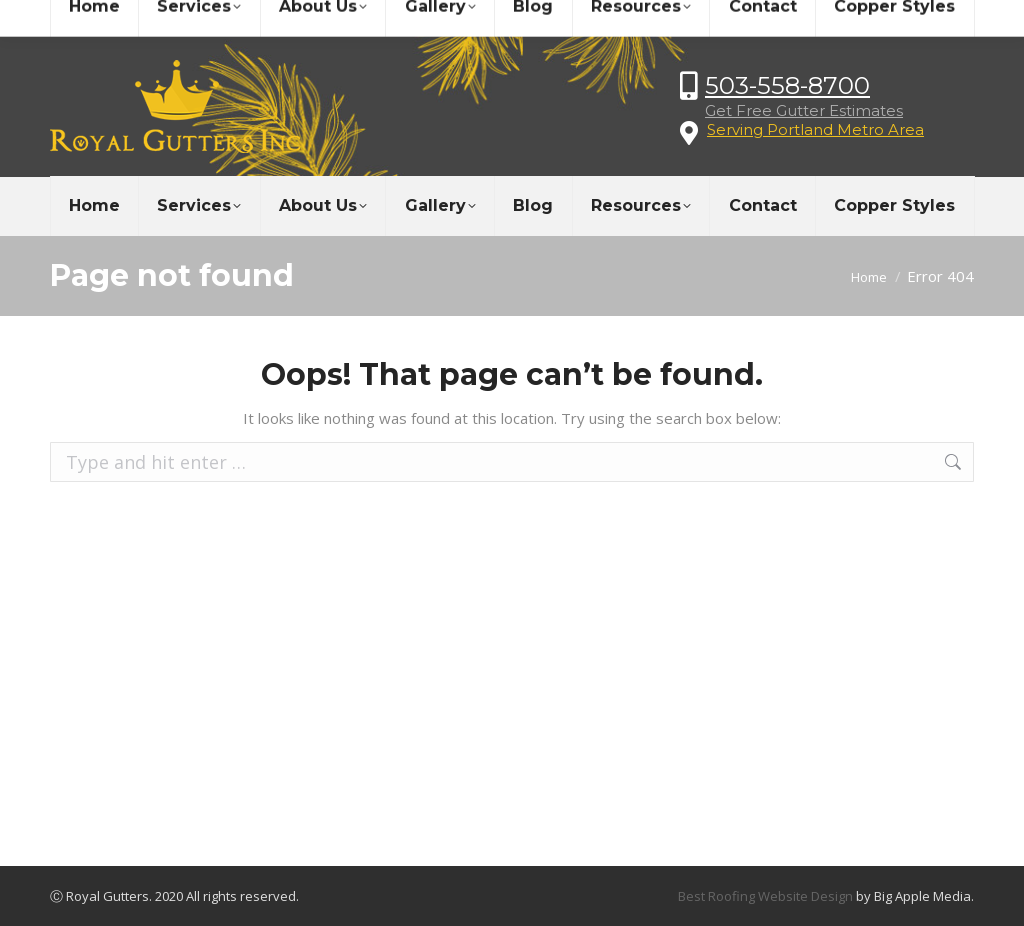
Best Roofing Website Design (765, 896)
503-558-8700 (787, 85)
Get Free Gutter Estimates (804, 110)
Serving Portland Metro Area (815, 129)
